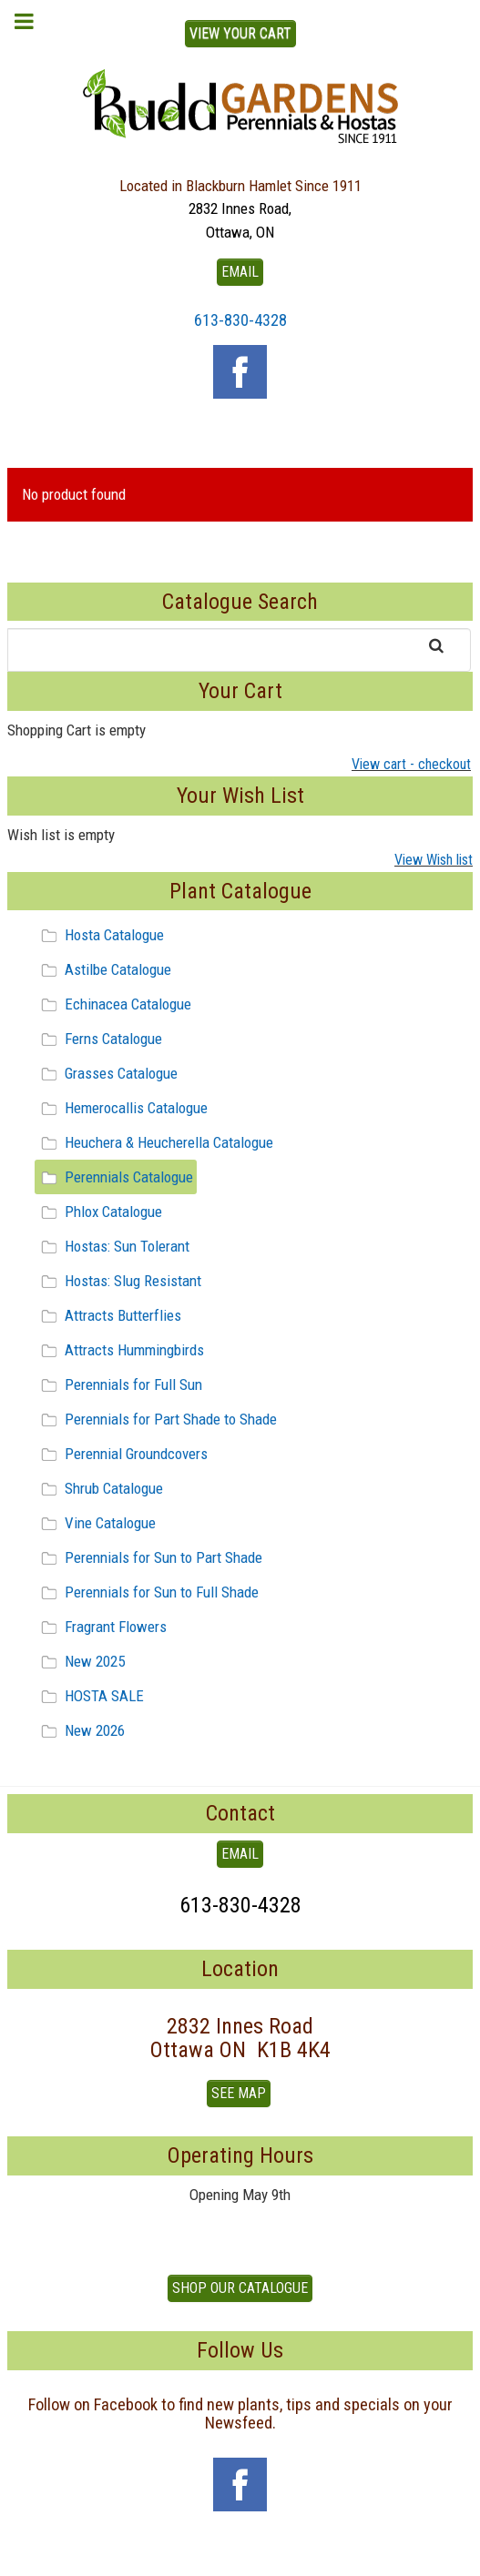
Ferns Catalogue (99, 1038)
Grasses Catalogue (107, 1073)
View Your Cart (240, 33)
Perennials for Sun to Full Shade (147, 1592)
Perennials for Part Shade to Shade (156, 1419)
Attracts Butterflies (108, 1315)
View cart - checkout (411, 764)
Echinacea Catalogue (113, 1004)
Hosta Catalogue (100, 934)
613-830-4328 (240, 320)
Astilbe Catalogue (103, 969)
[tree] (240, 1333)
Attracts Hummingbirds (120, 1350)
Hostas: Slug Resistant (118, 1280)
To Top (240, 2556)
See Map (238, 2093)
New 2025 (80, 1661)
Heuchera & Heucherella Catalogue (154, 1142)
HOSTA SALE (90, 1695)
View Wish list (433, 859)
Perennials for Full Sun (119, 1384)
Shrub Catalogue (99, 1488)
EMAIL (240, 271)
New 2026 (80, 1730)
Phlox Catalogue (99, 1211)
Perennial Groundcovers (122, 1453)
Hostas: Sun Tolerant (112, 1246)
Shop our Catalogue (240, 2288)
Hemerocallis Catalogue (122, 1107)
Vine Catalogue (96, 1522)
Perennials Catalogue (114, 1177)
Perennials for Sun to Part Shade (149, 1557)
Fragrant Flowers (101, 1626)
